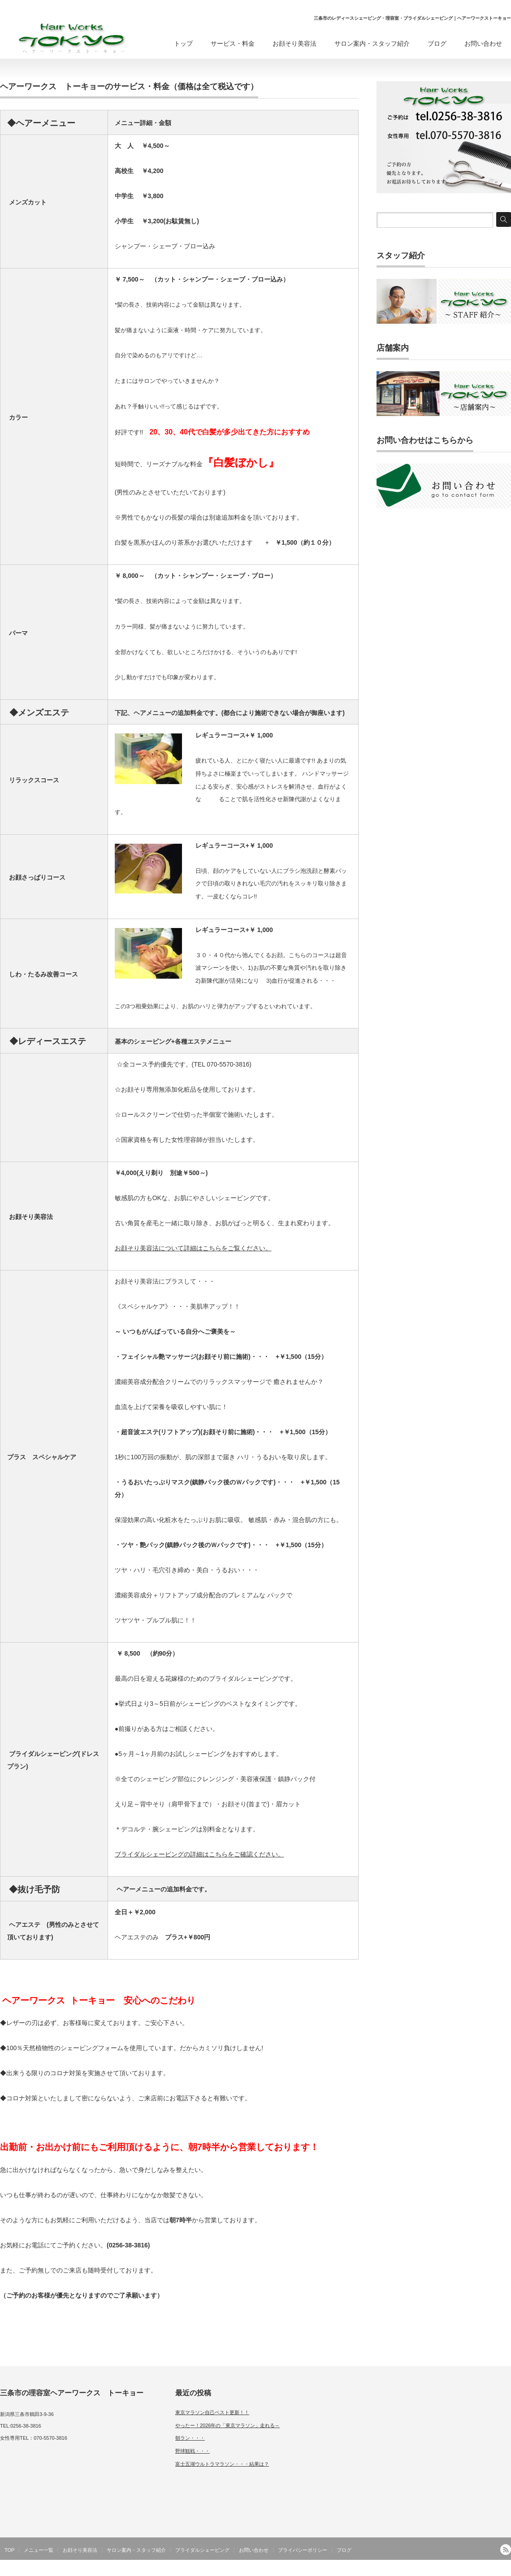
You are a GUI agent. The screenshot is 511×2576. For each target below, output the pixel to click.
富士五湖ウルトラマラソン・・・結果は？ (222, 2464)
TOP (9, 2550)
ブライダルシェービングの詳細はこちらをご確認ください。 (199, 1854)
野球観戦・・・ (192, 2451)
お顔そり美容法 (294, 43)
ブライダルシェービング (202, 2550)
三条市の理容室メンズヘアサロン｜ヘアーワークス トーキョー (433, 2570)
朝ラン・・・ (190, 2438)
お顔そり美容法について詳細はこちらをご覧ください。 (193, 1248)
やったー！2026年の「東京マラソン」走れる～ (227, 2425)
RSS (505, 2549)
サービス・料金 (233, 43)
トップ (183, 43)
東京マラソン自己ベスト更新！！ (212, 2412)
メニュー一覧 (38, 2550)
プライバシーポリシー (302, 2550)
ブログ (437, 43)
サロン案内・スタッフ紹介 (372, 43)
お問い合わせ (483, 43)
